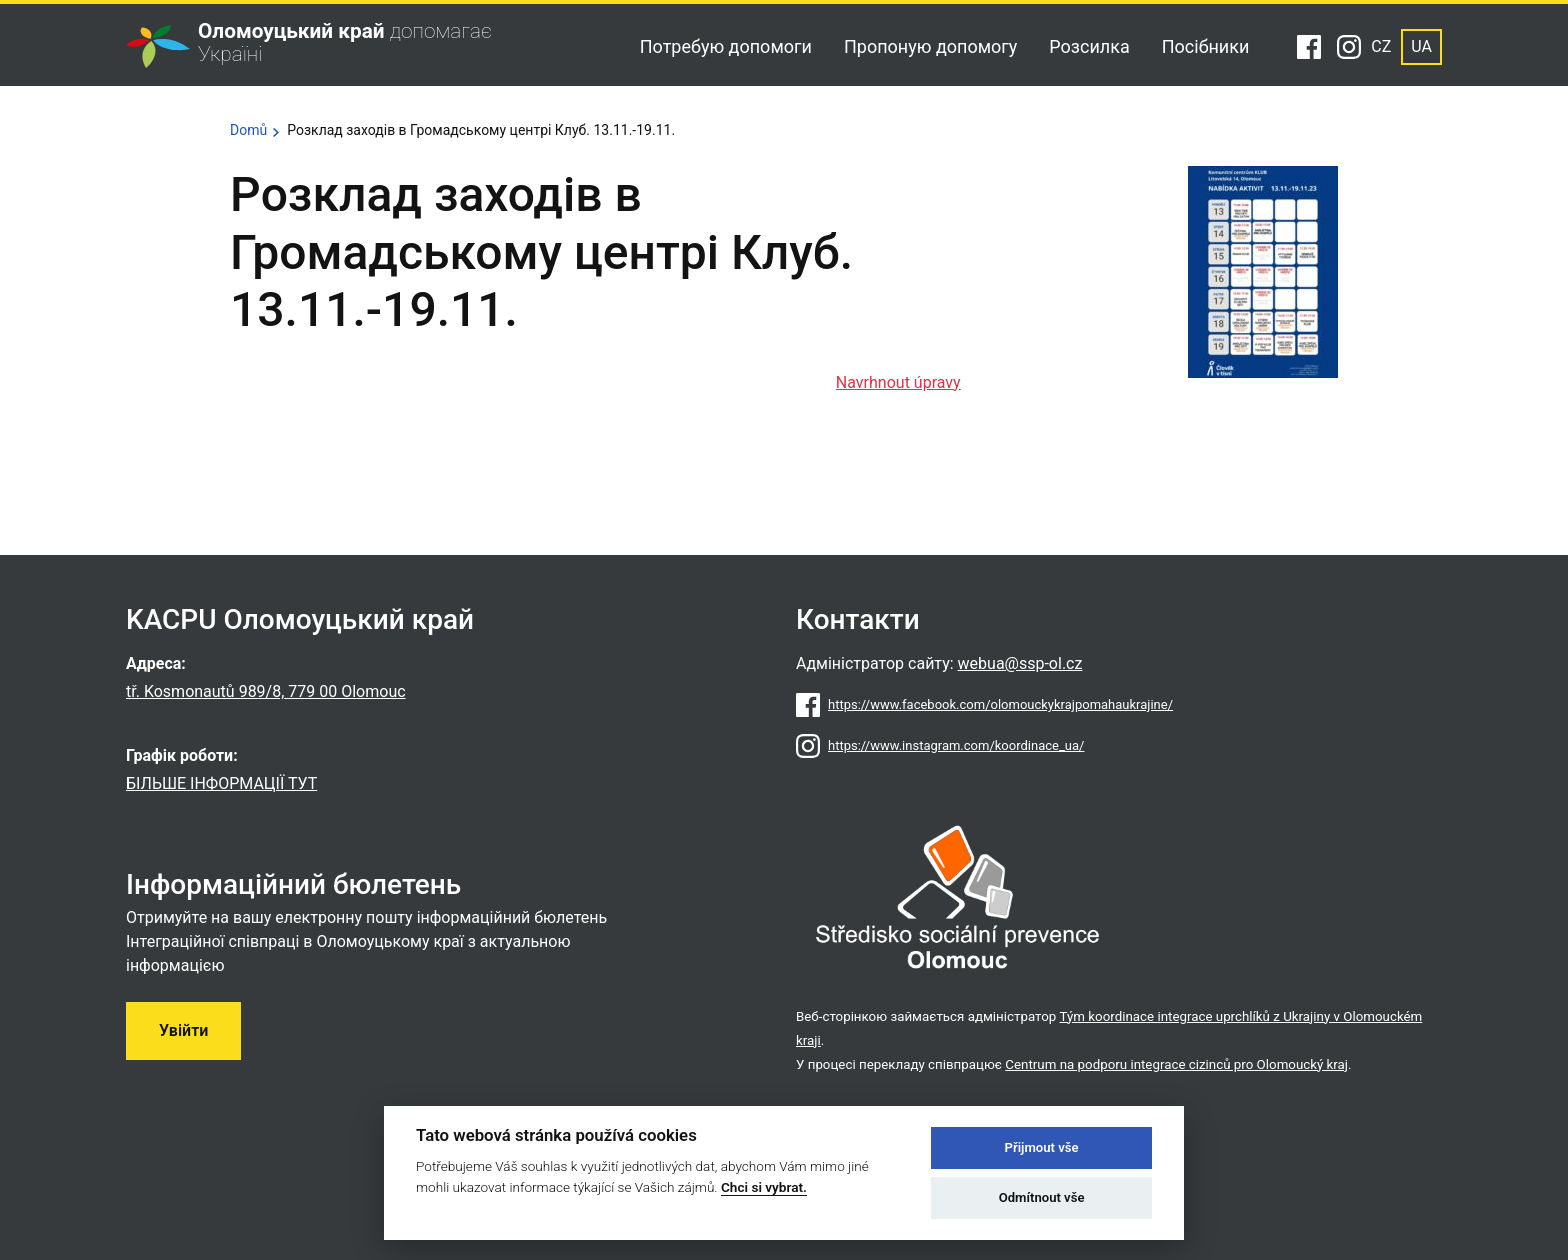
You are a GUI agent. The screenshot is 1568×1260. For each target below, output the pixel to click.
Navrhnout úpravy (898, 382)
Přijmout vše (1042, 1147)
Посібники (1206, 46)
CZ (1381, 46)
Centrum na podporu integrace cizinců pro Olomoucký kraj (1176, 1064)
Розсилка (1089, 46)
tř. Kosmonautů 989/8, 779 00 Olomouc (266, 691)
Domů (248, 130)
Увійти (183, 1030)
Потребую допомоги (726, 46)
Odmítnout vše (1042, 1197)
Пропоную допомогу (930, 46)
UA (1421, 46)
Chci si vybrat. (764, 1187)
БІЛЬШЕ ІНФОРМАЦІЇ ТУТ (221, 783)
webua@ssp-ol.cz (1020, 663)
